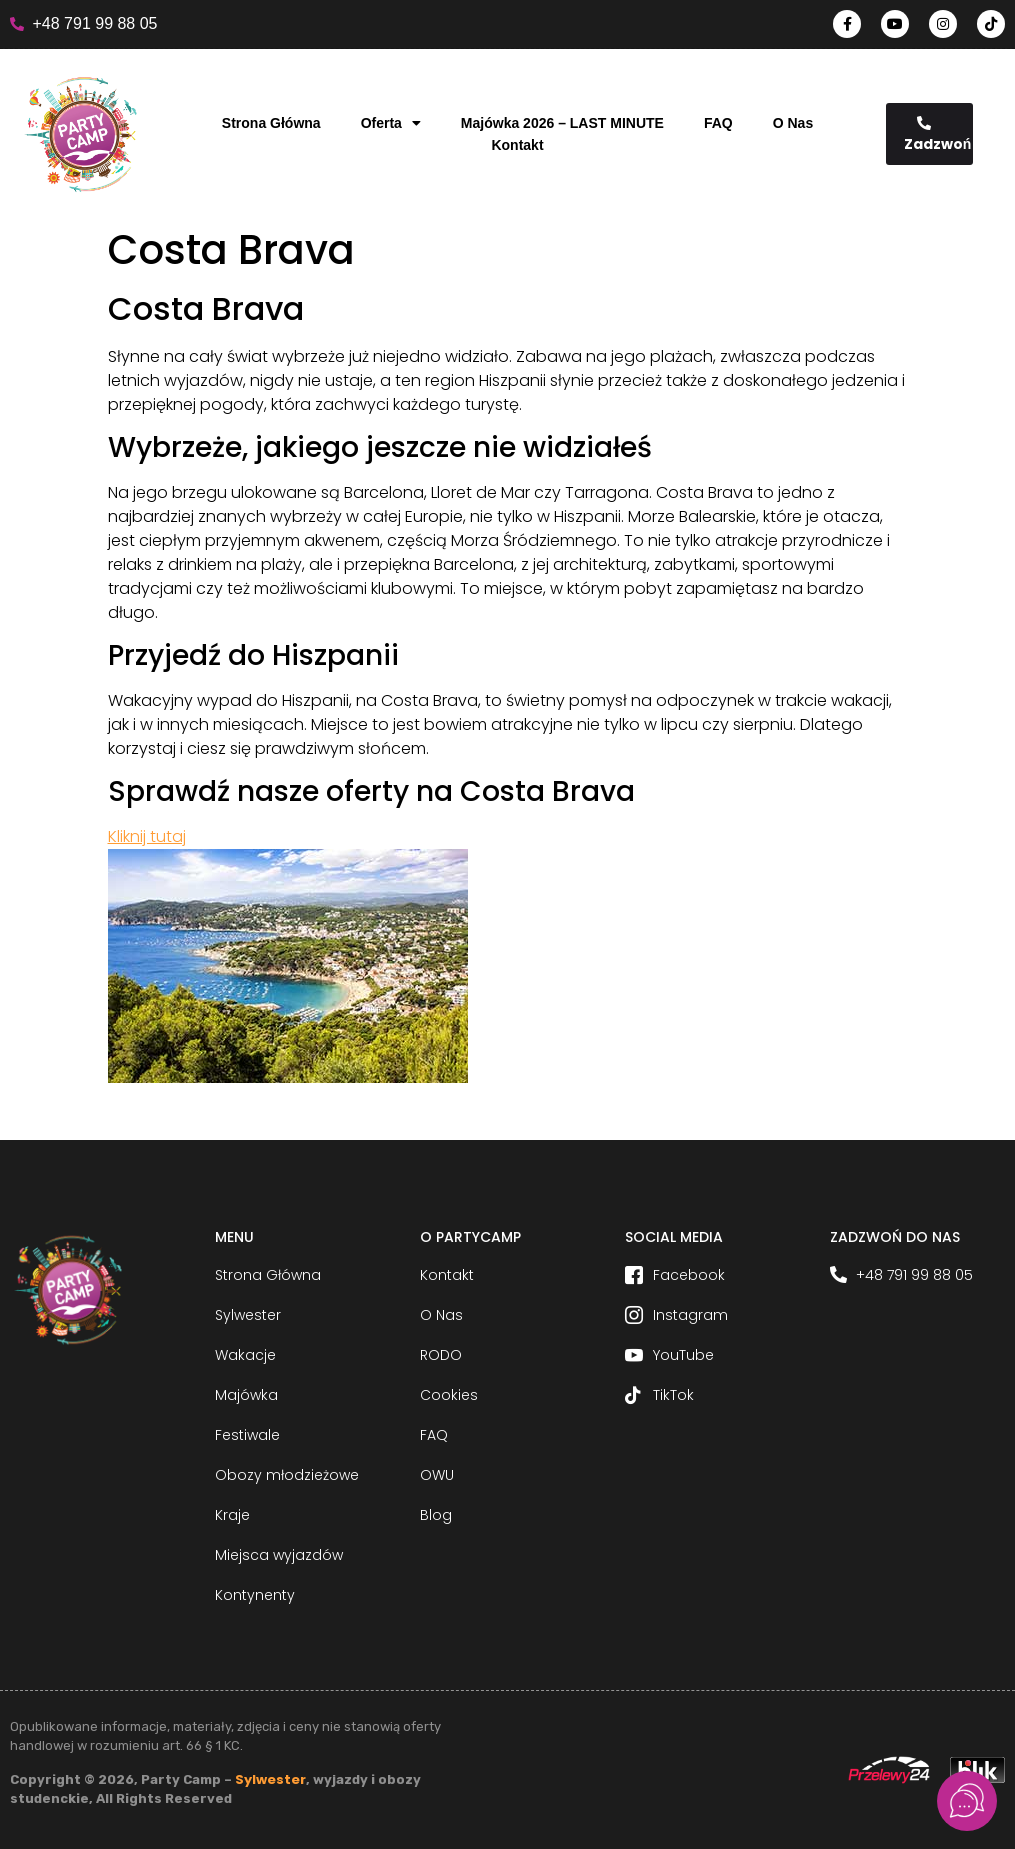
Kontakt (517, 145)
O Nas (793, 123)
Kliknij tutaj (147, 836)
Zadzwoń (938, 135)
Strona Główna (271, 123)
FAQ (718, 123)
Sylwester (270, 1779)
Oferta (391, 123)
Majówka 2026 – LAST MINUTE (562, 123)
